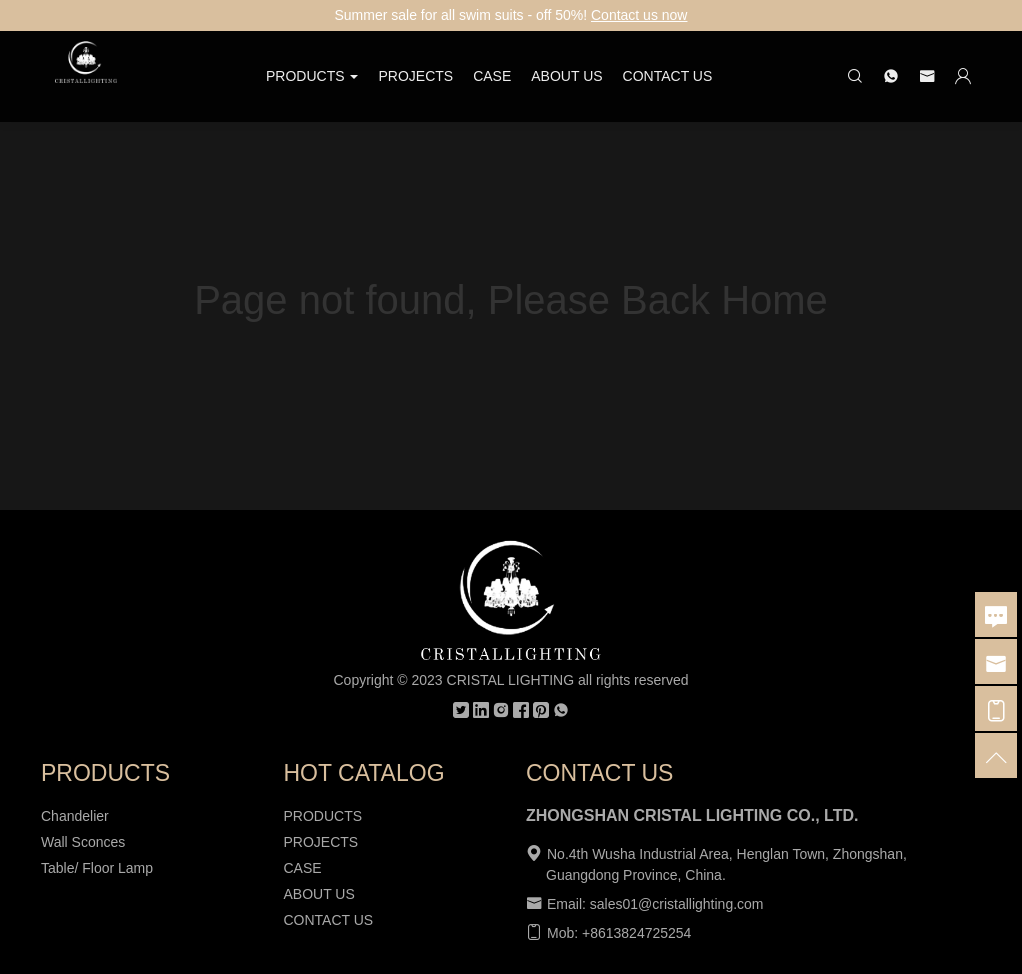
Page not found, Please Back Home (511, 300)
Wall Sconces (83, 842)
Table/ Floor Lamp (97, 868)
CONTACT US (668, 76)
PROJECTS (415, 76)
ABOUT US (566, 76)
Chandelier (75, 816)
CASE (492, 76)
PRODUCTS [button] (312, 76)
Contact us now (639, 15)
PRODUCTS (323, 816)
